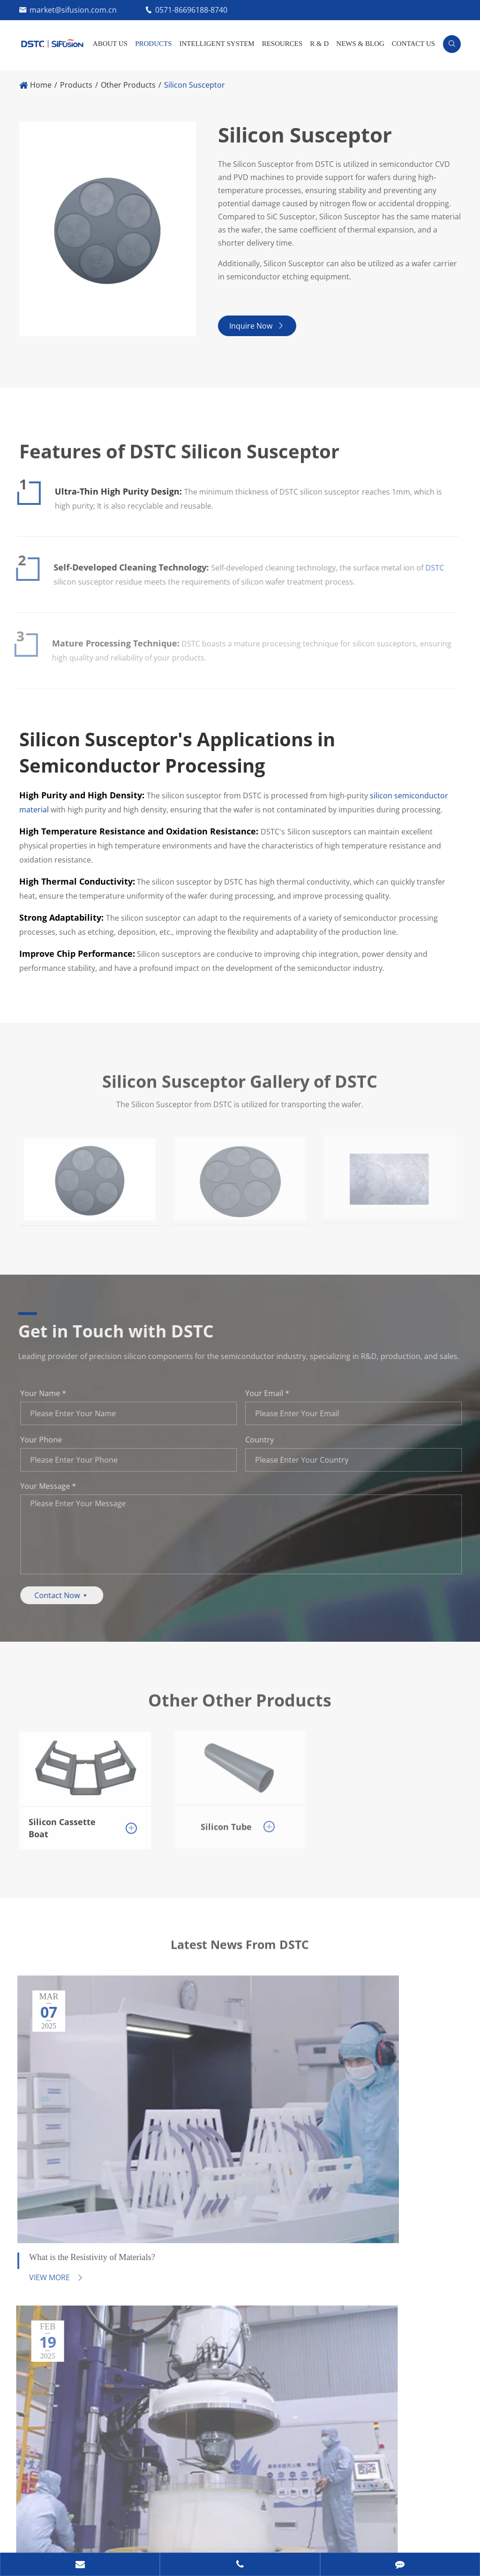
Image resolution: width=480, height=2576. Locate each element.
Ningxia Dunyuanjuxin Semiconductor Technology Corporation (175, 2516)
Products (153, 43)
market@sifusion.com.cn (73, 10)
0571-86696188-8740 (191, 10)
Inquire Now (260, 331)
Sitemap (33, 2536)
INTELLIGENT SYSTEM (217, 43)
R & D (319, 43)
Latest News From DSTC (240, 1959)
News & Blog (360, 43)
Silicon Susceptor (194, 85)
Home (41, 85)
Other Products (128, 85)
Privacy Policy (89, 2536)
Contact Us (413, 43)
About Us (110, 43)
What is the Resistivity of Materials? (70, 2104)
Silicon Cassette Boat (62, 1827)
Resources (282, 43)
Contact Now (66, 1601)
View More (49, 2133)
